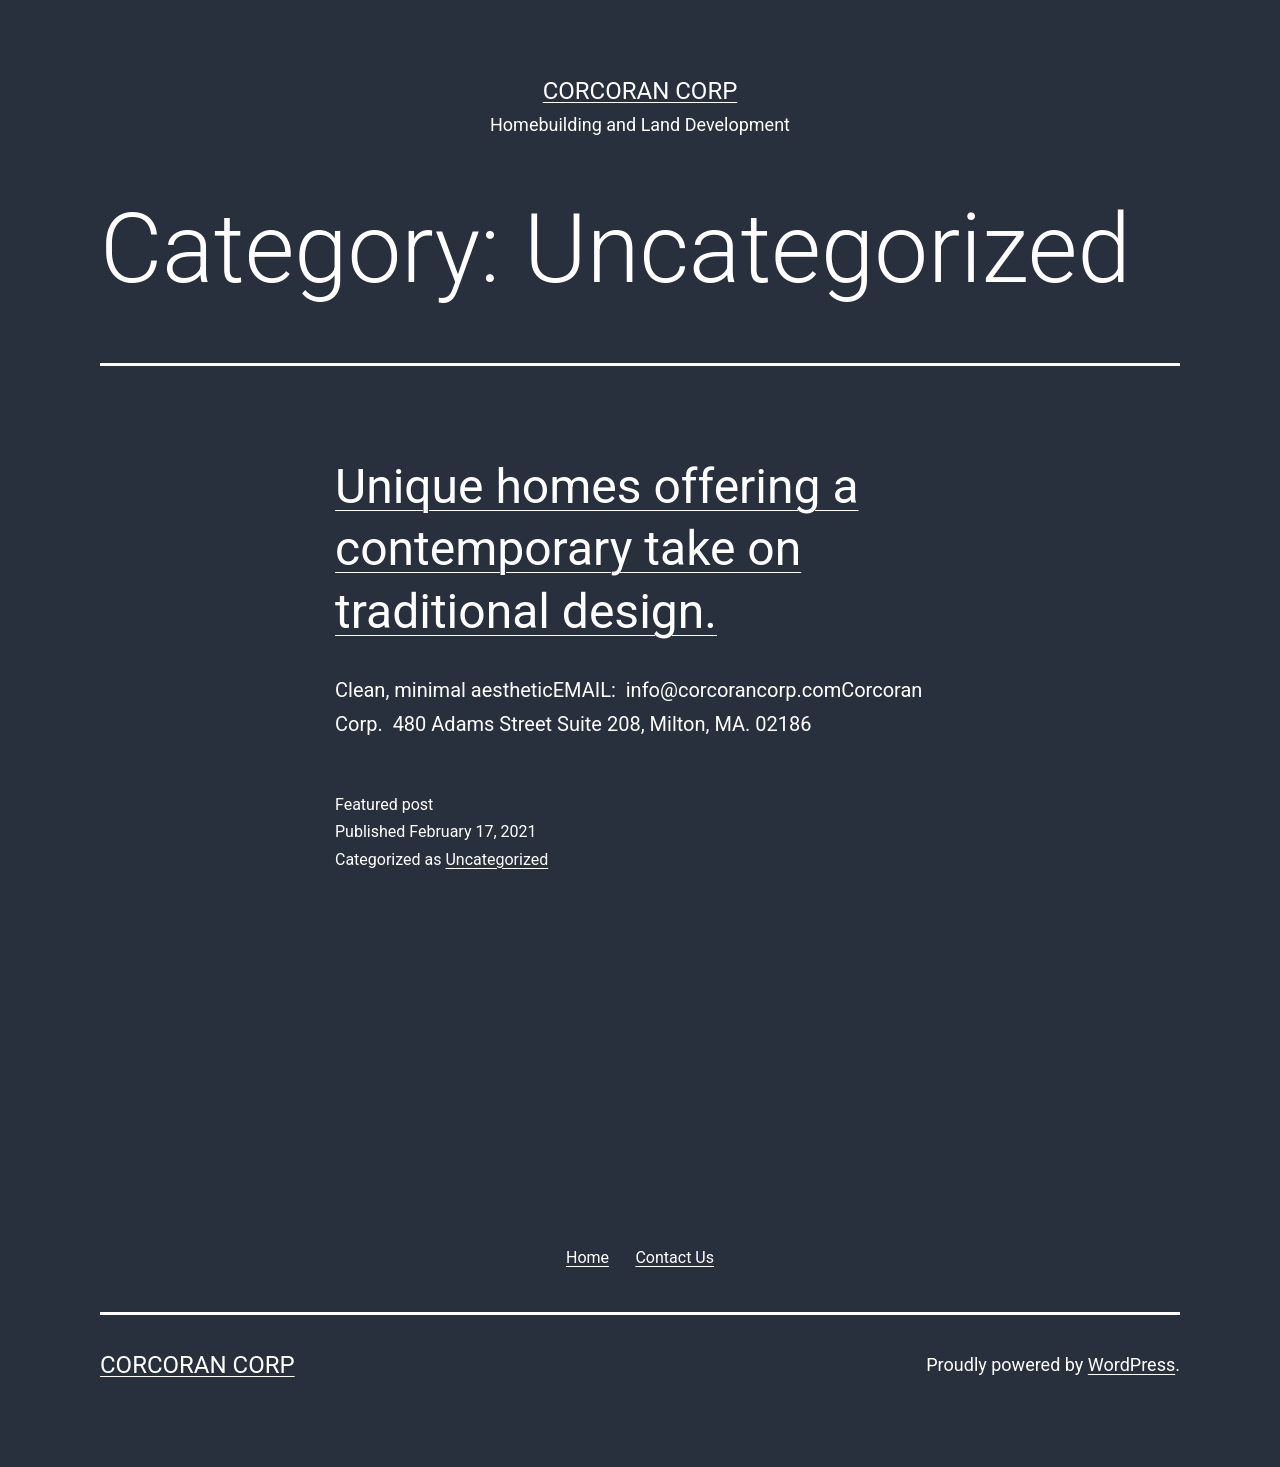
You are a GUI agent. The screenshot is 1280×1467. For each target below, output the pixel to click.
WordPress (1131, 1364)
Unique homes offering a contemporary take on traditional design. (597, 549)
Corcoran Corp (640, 91)
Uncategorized (496, 859)
